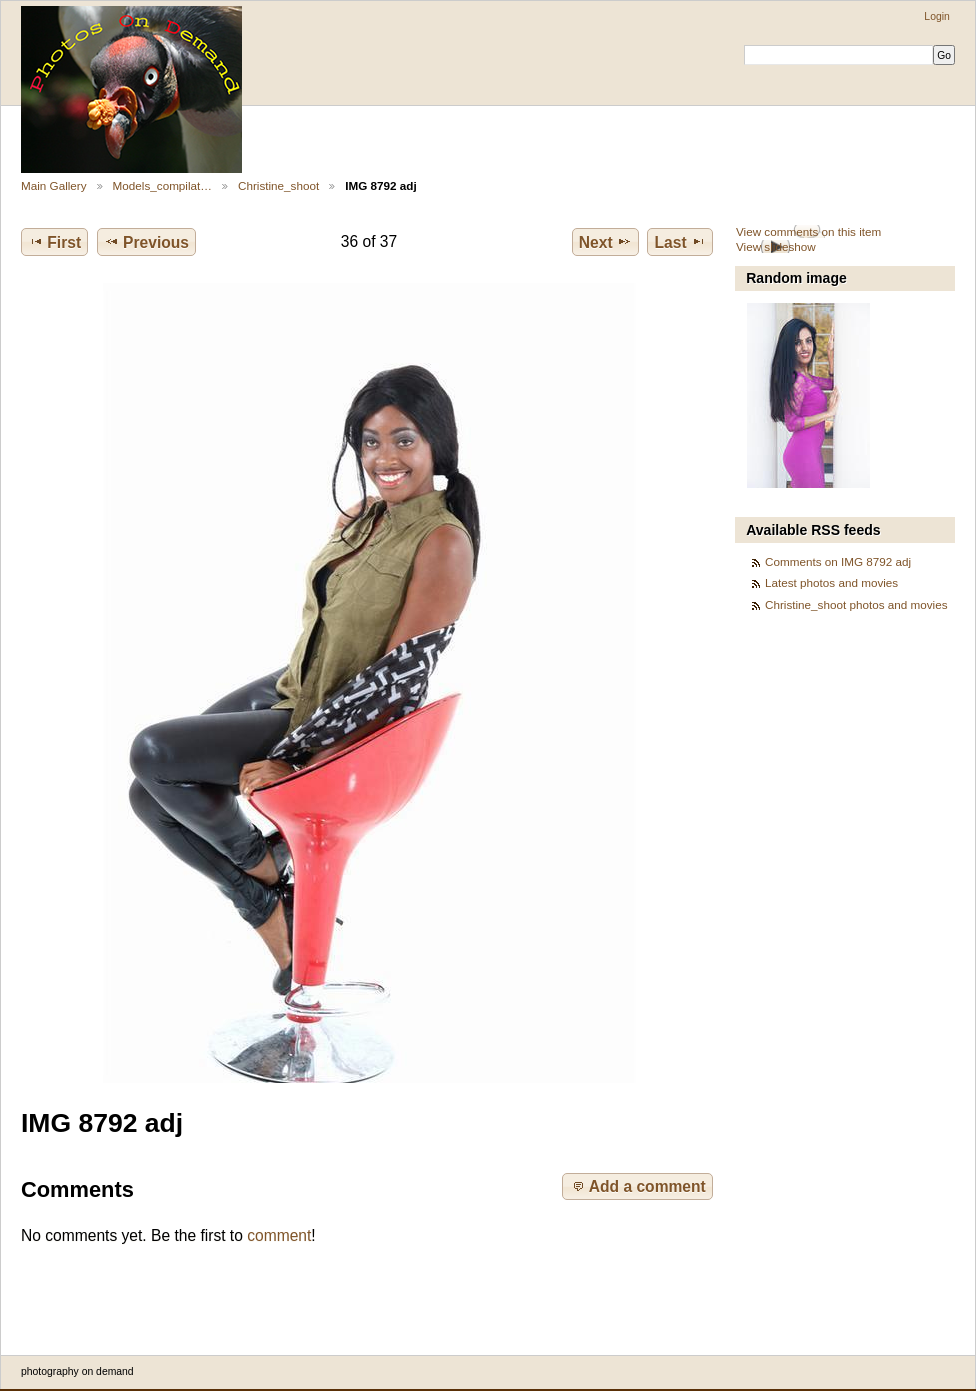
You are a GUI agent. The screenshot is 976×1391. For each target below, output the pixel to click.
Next (605, 242)
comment (279, 1235)
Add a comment (638, 1186)
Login (936, 16)
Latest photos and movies (831, 582)
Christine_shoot (278, 185)
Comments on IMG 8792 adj (838, 561)
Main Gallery (54, 185)
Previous (146, 242)
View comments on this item (808, 231)
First (54, 242)
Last (680, 242)
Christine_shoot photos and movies (856, 604)
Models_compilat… (162, 185)
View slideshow (776, 246)
